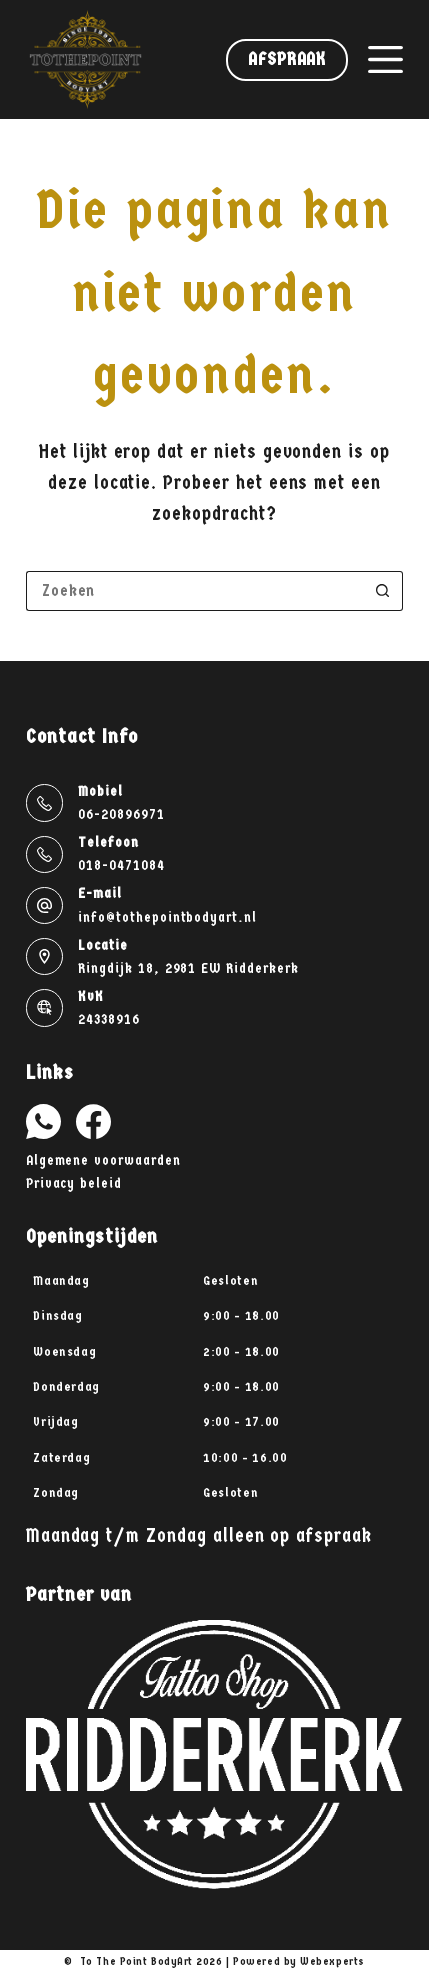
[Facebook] (93, 1121)
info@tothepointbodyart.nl (167, 917)
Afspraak (287, 59)
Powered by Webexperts (299, 1961)
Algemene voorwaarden (103, 1160)
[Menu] (385, 59)
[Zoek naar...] (195, 591)
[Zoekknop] (383, 591)
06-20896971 (121, 814)
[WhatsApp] (43, 1121)
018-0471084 (121, 865)
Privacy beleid (74, 1183)
